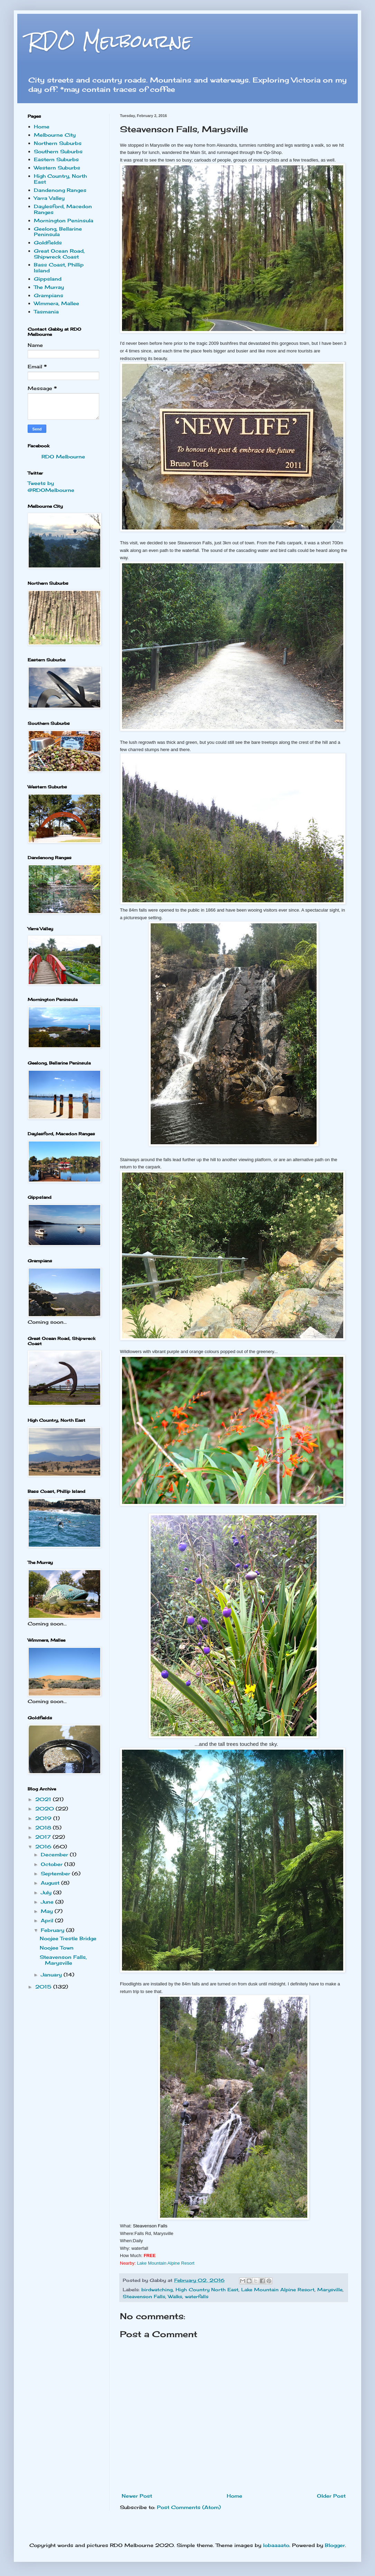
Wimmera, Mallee (56, 303)
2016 (44, 1846)
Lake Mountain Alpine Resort (278, 2289)
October (52, 1864)
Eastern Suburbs (56, 159)
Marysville (330, 2289)
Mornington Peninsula (63, 220)
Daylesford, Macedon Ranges (63, 209)
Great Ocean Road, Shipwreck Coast (59, 254)
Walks (175, 2296)
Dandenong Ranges (60, 190)
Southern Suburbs (58, 151)
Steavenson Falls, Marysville (63, 1960)
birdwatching (157, 2289)
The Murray (49, 287)
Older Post (331, 2496)
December (55, 1854)
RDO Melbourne (110, 41)
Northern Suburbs (58, 143)
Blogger (335, 2545)
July (47, 1892)
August (51, 1883)
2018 (44, 1827)
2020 (45, 1808)
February (53, 1930)
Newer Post (137, 2496)
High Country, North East (60, 179)
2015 (44, 1987)
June (48, 1902)
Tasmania (46, 311)
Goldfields (48, 242)
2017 (44, 1837)
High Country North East (207, 2289)
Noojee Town (57, 1948)
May (48, 1911)
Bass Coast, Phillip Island (59, 267)
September (56, 1873)
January (52, 1974)
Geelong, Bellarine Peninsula (58, 231)
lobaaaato (276, 2545)
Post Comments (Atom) (189, 2507)
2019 (44, 1818)
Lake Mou (165, 2263)
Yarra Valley (49, 198)
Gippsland (48, 279)
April (48, 1920)
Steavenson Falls (144, 2296)
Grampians (48, 295)
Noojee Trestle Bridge (68, 1938)
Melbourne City (55, 135)
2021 (44, 1799)
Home (234, 2496)
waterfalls (196, 2296)
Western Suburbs (57, 168)
